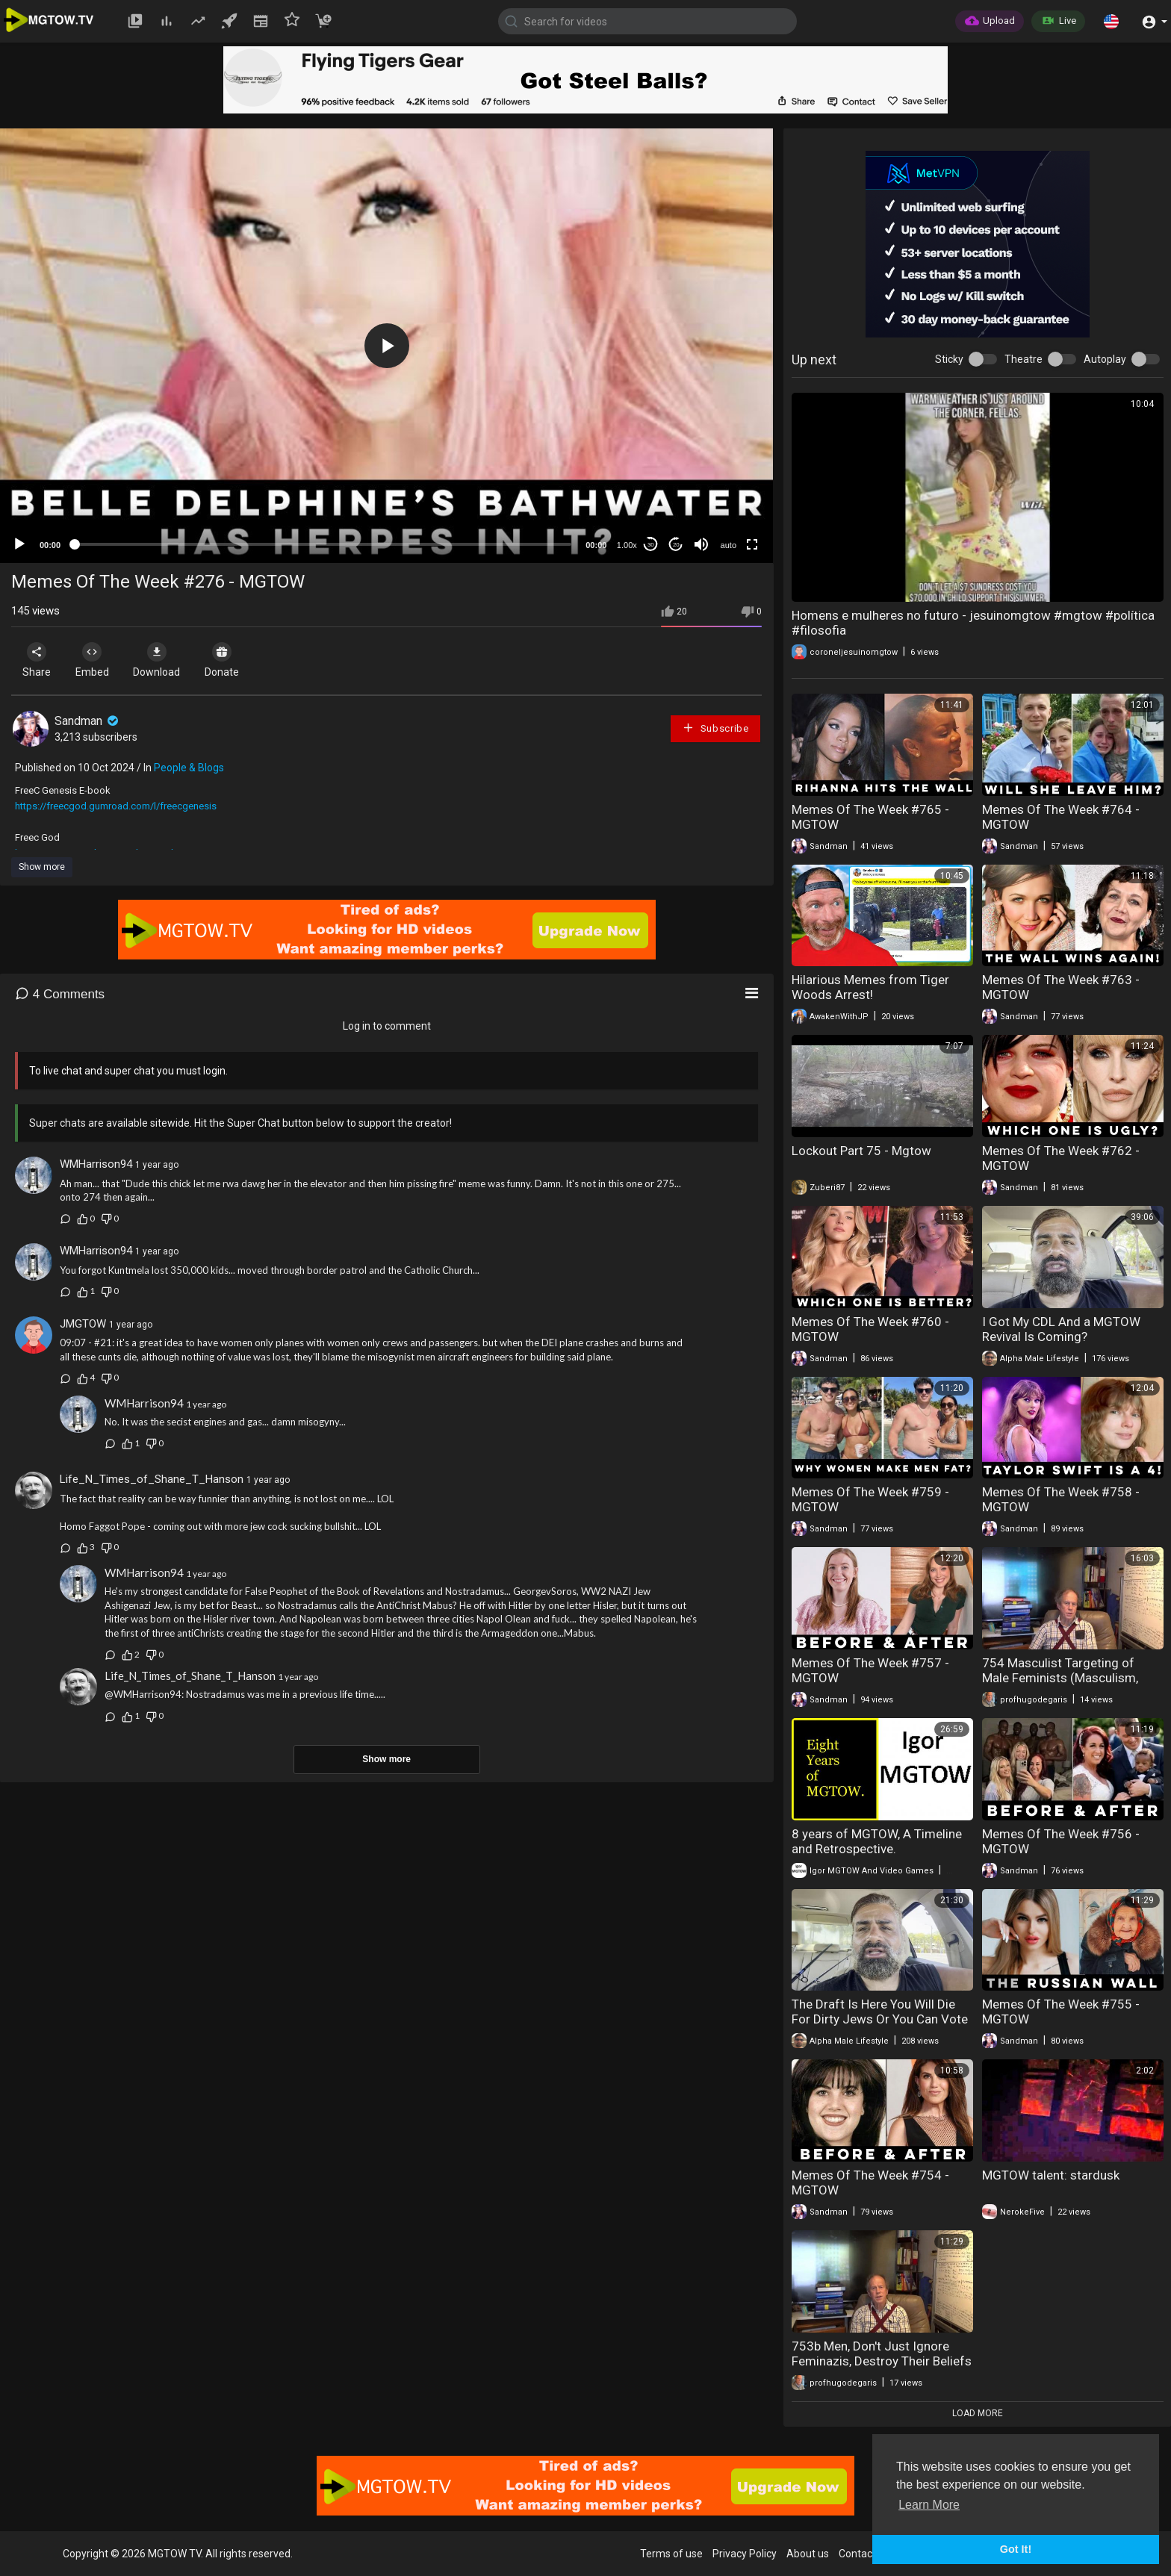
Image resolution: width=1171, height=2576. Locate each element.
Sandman (88, 721)
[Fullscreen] (752, 544)
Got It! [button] (1015, 2549)
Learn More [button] (929, 2504)
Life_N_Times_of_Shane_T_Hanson (151, 1479)
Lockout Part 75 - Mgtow (861, 1150)
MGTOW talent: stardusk (1050, 2175)
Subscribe (715, 727)
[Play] (19, 544)
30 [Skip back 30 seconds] (650, 544)
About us (807, 2554)
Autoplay (1105, 359)
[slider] (323, 544)
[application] (386, 345)
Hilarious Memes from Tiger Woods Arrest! (870, 987)
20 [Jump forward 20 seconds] (676, 544)
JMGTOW (83, 1324)
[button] (1111, 21)
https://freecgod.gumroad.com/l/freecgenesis (116, 806)
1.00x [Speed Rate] (627, 545)
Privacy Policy (744, 2554)
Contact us (864, 2554)
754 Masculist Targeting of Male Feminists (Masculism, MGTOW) (1060, 1677)
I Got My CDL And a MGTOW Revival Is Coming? (1061, 1329)
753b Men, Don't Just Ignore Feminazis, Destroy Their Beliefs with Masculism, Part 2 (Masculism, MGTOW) (882, 2368)
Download (168, 660)
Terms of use (671, 2554)
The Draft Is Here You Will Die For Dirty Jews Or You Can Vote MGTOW (880, 2019)
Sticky (949, 359)
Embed (99, 660)
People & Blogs (189, 768)
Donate (238, 660)
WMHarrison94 (96, 1164)
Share (39, 660)
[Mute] (701, 544)
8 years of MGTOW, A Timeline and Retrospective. (877, 1841)
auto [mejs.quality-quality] (728, 545)
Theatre (1023, 359)
